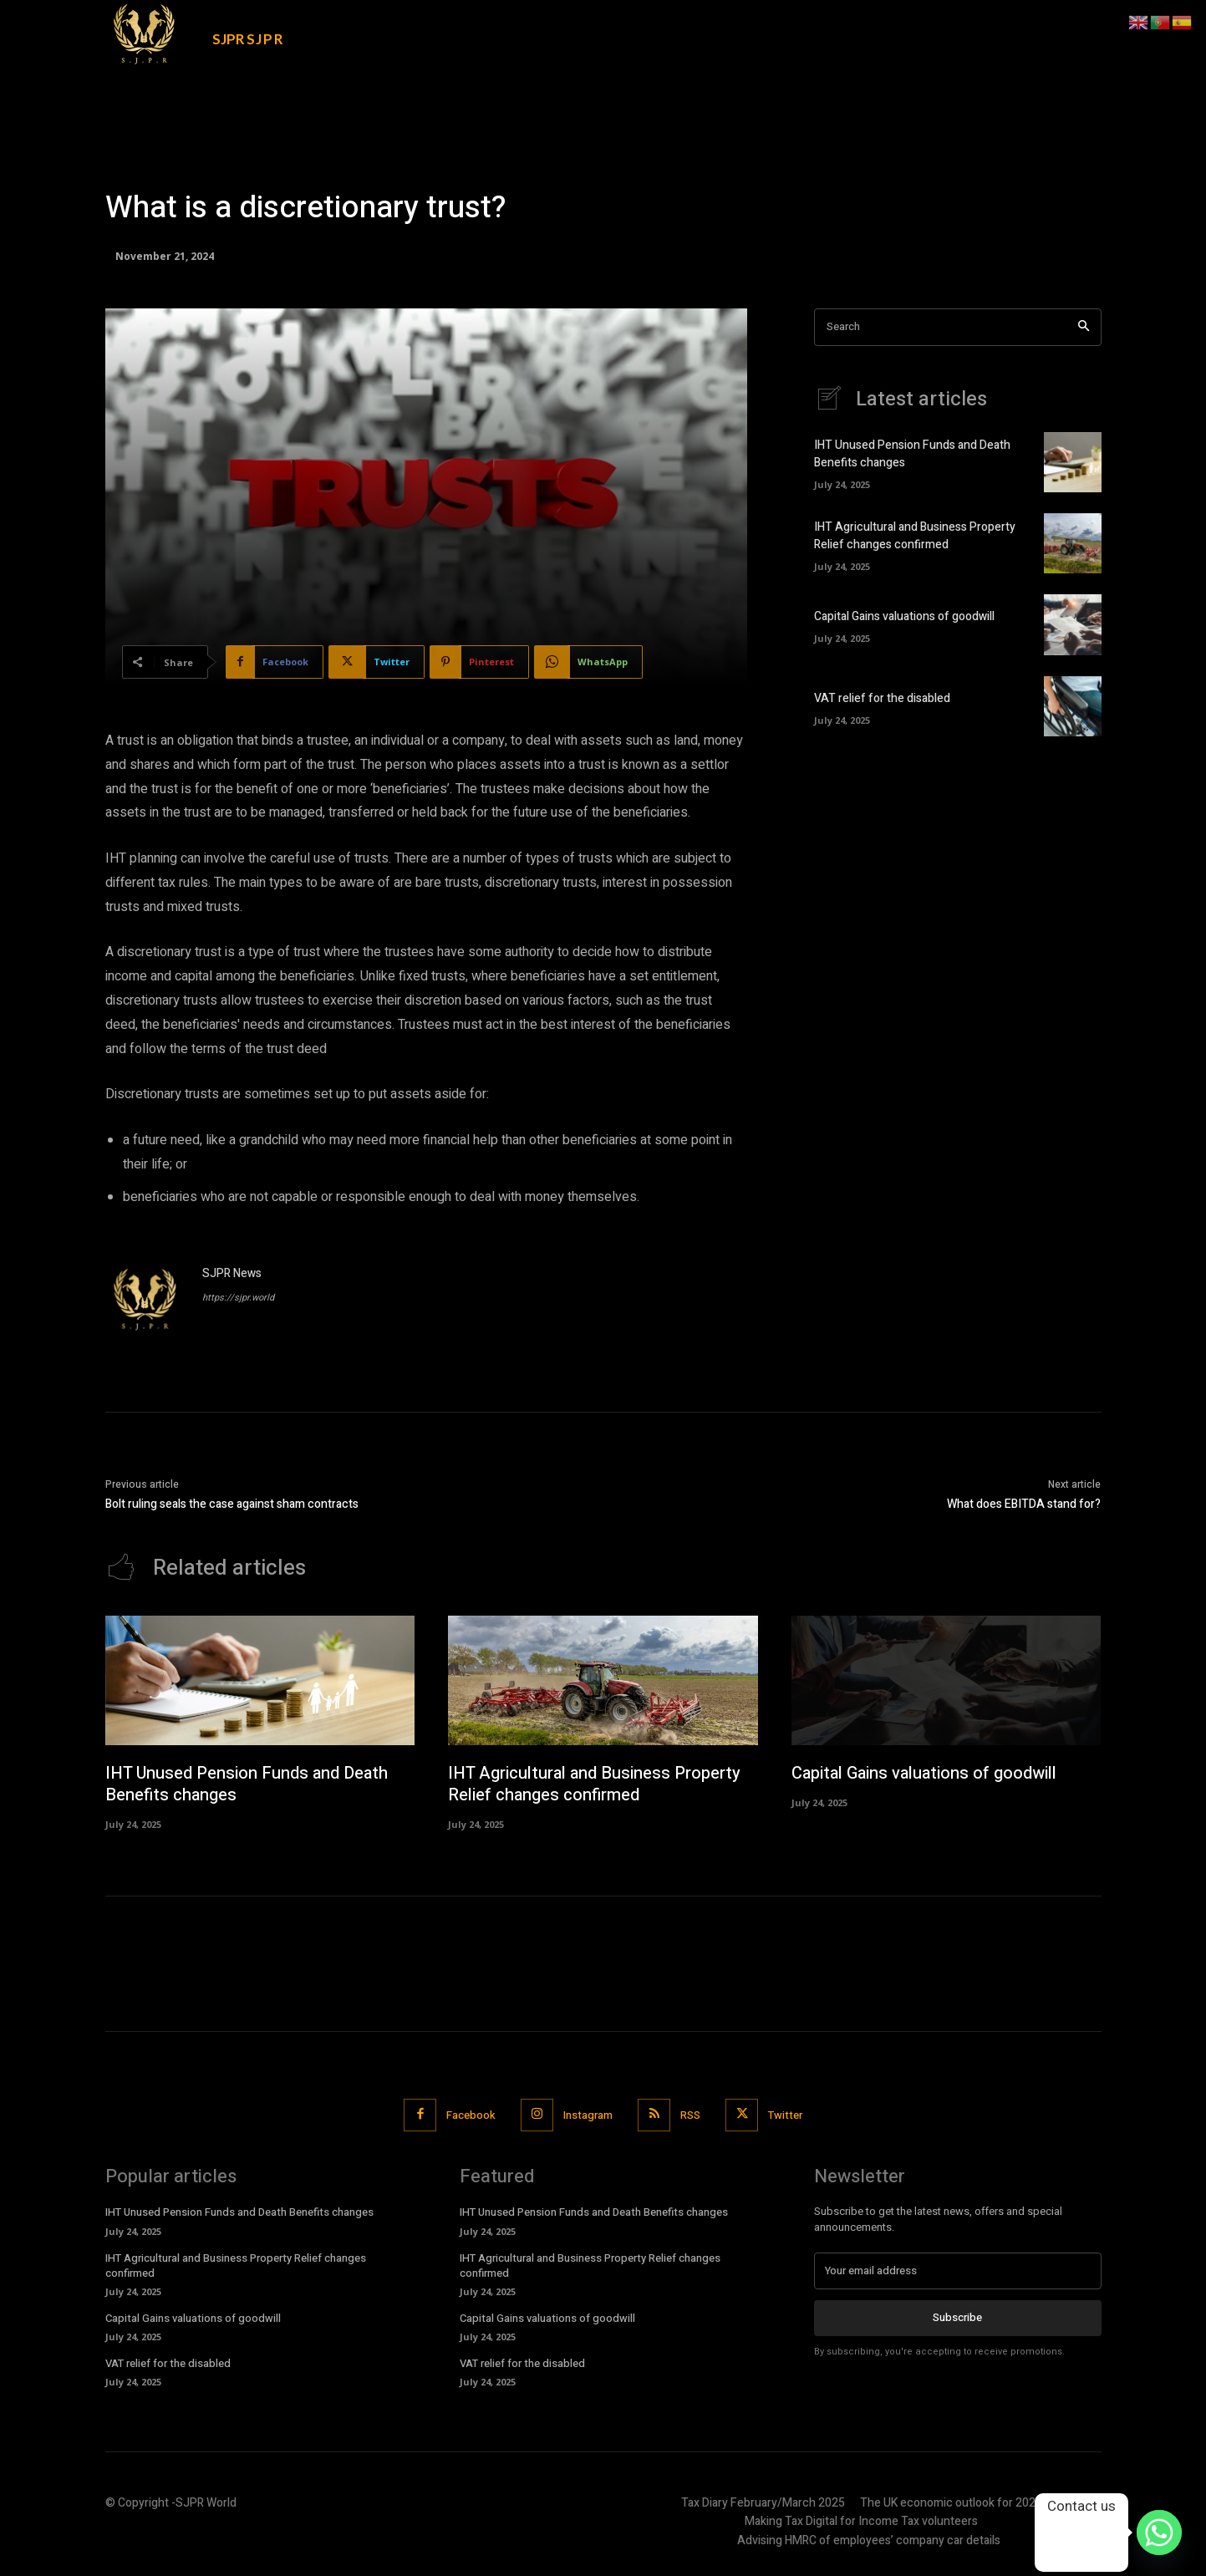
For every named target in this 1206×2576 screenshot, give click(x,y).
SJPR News (232, 1273)
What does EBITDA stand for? (1024, 1504)
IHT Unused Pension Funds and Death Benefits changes (246, 1784)
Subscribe (957, 2318)
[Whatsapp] (1159, 2532)
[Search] (1084, 327)
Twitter (785, 2115)
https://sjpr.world (238, 1298)
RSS (690, 2115)
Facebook (471, 2115)
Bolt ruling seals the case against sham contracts (232, 1504)
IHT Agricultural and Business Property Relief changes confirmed (914, 535)
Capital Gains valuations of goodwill (904, 616)
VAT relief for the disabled (882, 698)
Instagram (588, 2115)
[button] (978, 26)
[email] (958, 2271)
